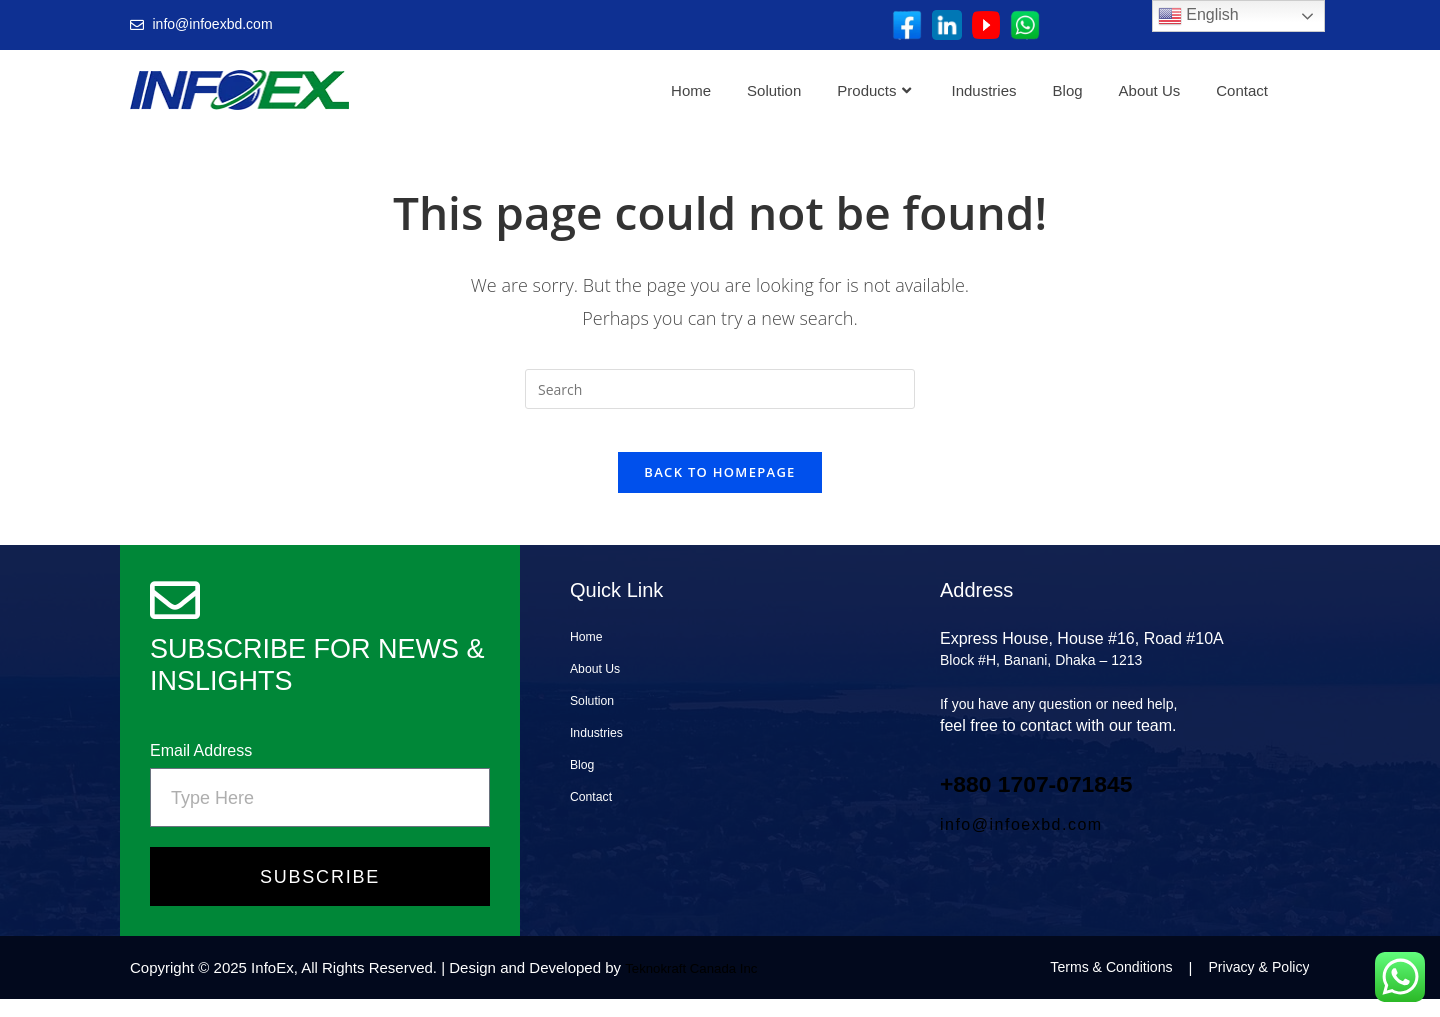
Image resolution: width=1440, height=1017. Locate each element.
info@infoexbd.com (1021, 842)
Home (691, 90)
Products (873, 90)
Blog (1068, 90)
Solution (774, 90)
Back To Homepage (719, 490)
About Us (1150, 90)
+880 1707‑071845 (1066, 799)
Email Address (201, 767)
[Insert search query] (720, 389)
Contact (1242, 90)
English (1198, 16)
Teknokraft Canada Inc (700, 985)
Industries (984, 90)
